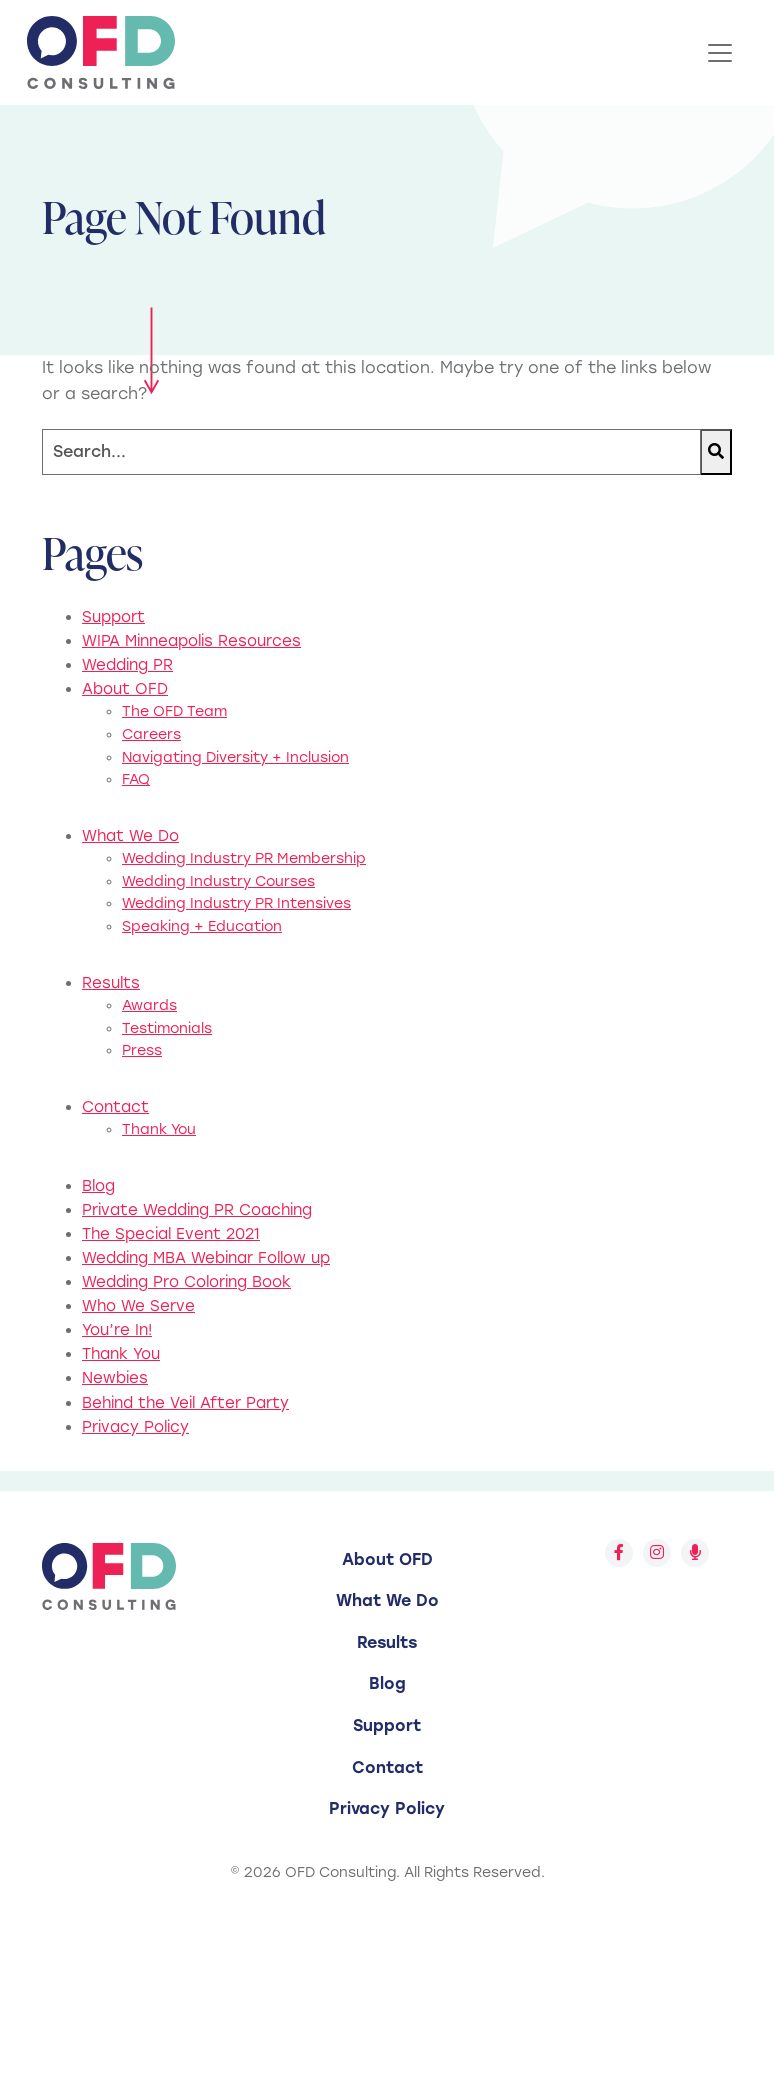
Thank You (159, 1129)
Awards (149, 1005)
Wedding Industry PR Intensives (236, 903)
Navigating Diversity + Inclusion (235, 757)
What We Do (130, 836)
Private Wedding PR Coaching (197, 1210)
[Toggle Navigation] (720, 53)
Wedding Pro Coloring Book (186, 1282)
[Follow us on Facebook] (619, 1553)
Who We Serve (138, 1306)
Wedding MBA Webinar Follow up (206, 1258)
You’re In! (117, 1330)
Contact (115, 1107)
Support (113, 617)
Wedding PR (127, 665)
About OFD (125, 689)
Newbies (115, 1378)
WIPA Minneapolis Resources (191, 641)
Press (142, 1050)
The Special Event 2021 (171, 1234)
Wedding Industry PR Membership (244, 858)
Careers (151, 734)
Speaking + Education (202, 926)
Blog (98, 1186)
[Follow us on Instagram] (657, 1553)
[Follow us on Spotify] (695, 1553)
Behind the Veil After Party (185, 1403)
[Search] (371, 452)
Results (111, 983)
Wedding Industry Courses (218, 881)
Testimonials (167, 1028)
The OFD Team (174, 711)
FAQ (136, 779)
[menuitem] (387, 1560)
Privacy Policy (135, 1427)
